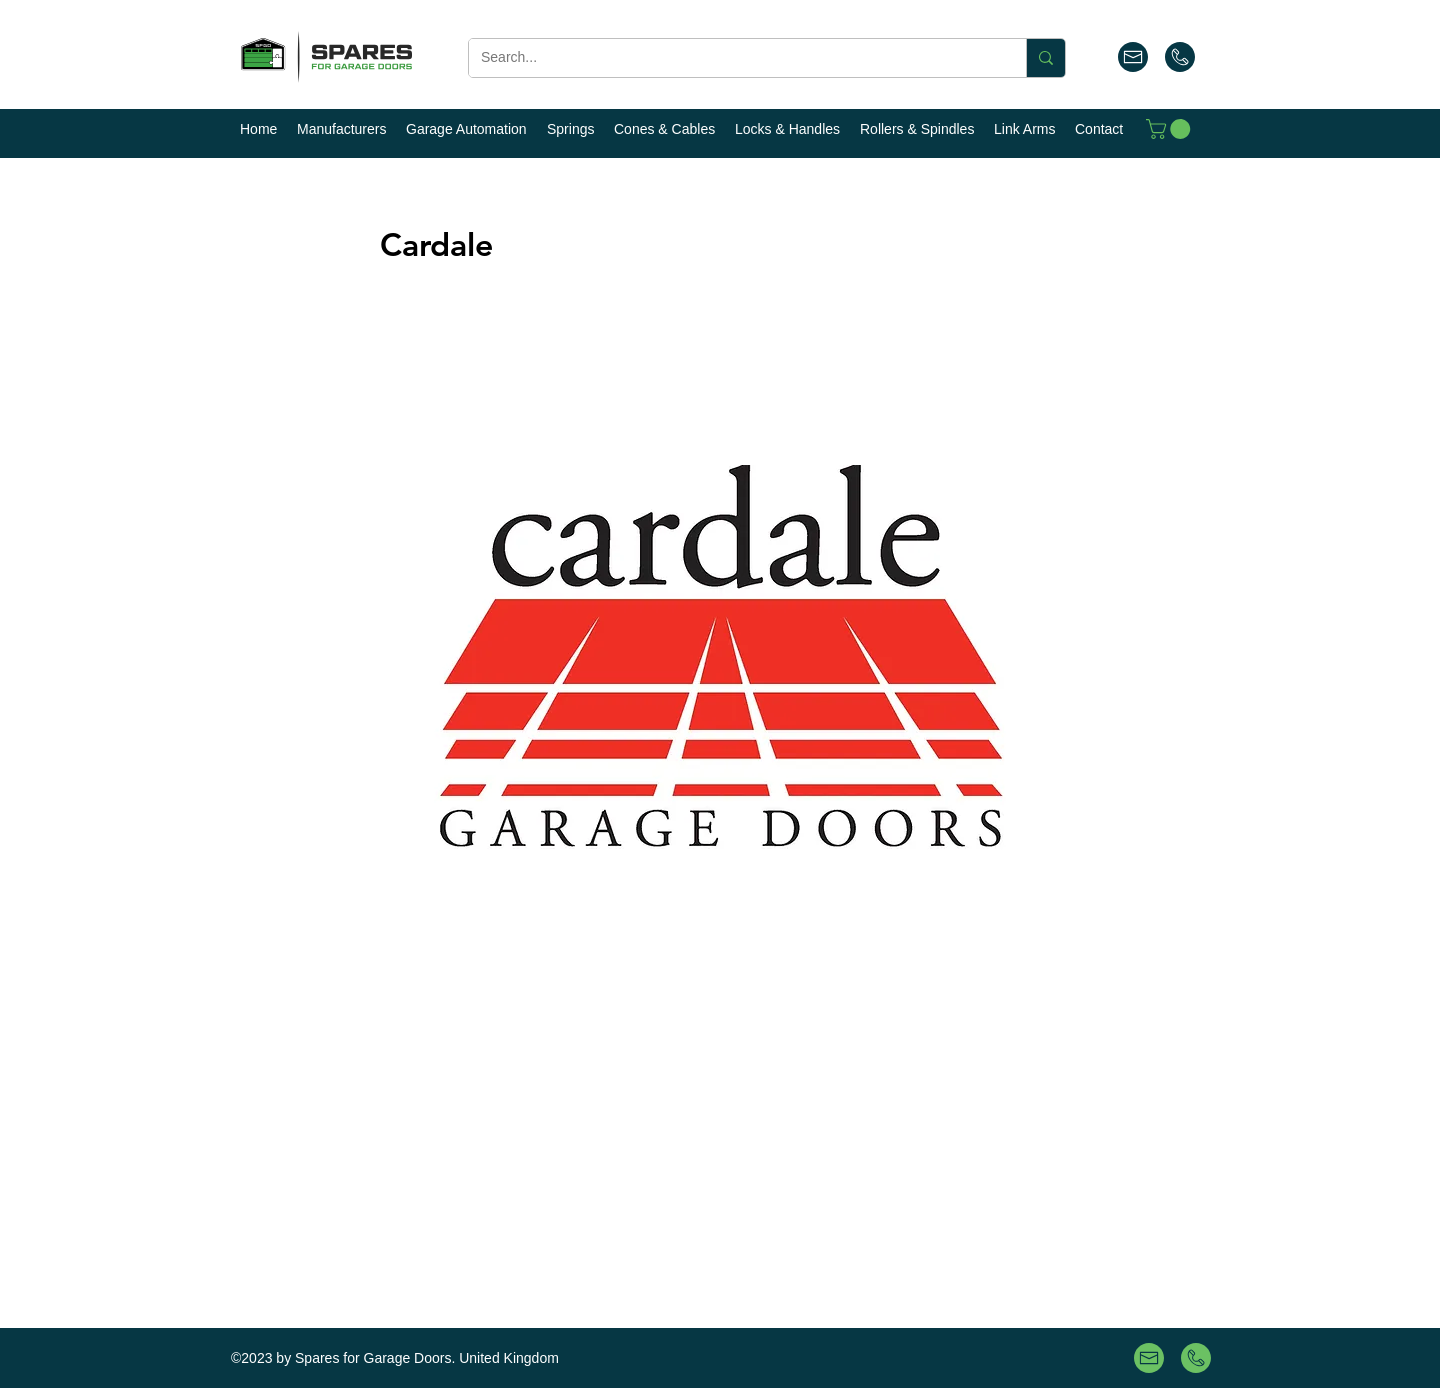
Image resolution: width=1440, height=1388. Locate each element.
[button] (1170, 129)
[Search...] (732, 58)
